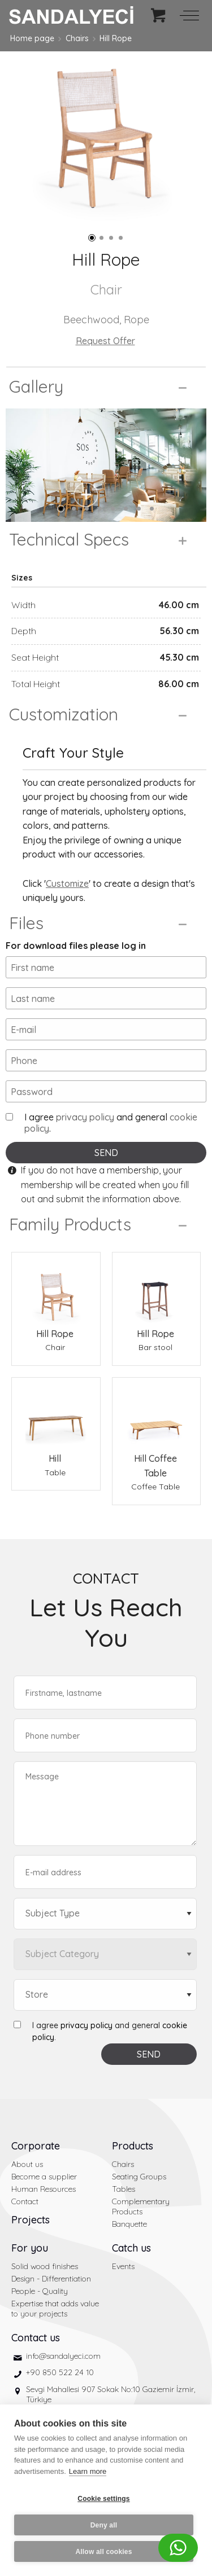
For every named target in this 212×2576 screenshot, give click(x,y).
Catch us (131, 2247)
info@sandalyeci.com (63, 2356)
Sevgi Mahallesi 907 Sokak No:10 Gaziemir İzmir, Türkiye (110, 2394)
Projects (30, 2219)
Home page (32, 38)
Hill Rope (115, 38)
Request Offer (105, 340)
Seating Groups (139, 2176)
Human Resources (43, 2189)
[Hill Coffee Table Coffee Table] (157, 1415)
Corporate (35, 2145)
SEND (106, 1152)
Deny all (104, 2525)
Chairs (77, 38)
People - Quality (39, 2291)
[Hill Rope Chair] (56, 1289)
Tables (123, 2189)
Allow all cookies (103, 2552)
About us (27, 2164)
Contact (24, 2201)
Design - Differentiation (51, 2279)
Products (132, 2145)
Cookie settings (103, 2499)
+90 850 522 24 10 (60, 2372)
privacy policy (85, 1117)
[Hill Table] (56, 1415)
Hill (55, 1458)
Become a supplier (44, 2176)
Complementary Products (141, 2206)
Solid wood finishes (44, 2266)
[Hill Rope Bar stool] (157, 1289)
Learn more (87, 2471)
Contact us (35, 2337)
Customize (67, 883)
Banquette (129, 2224)
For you (29, 2247)
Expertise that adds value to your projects (55, 2308)
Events (123, 2266)
